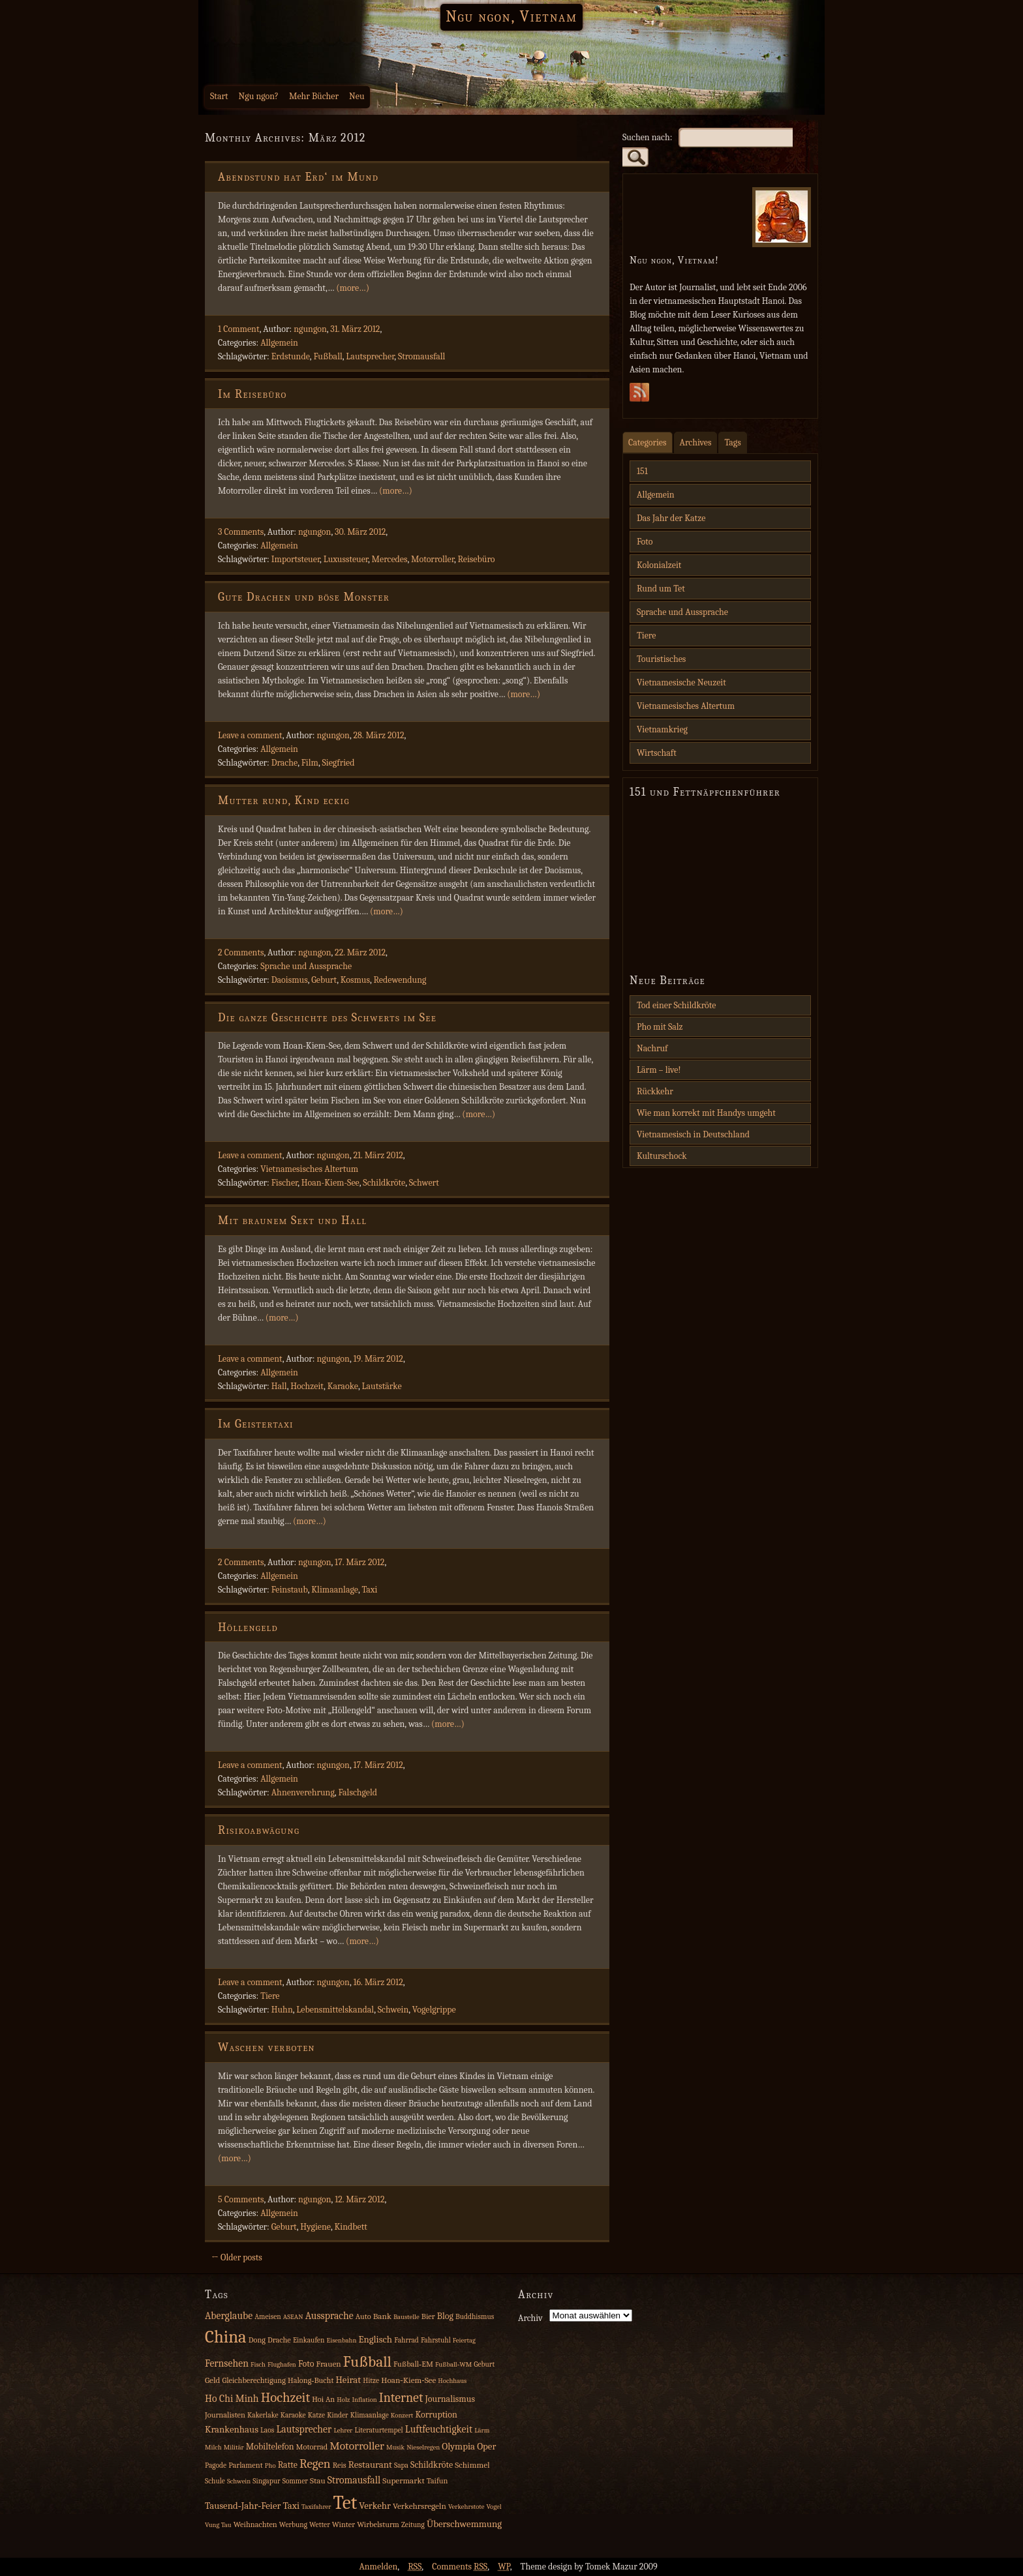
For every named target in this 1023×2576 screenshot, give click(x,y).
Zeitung (413, 2525)
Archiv (530, 2318)
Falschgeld (357, 1792)
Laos (267, 2430)
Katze (316, 2415)
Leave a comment (250, 735)
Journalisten (225, 2414)
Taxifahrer (316, 2506)
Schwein (393, 2009)
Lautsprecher (370, 356)
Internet (401, 2397)
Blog (445, 2316)
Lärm (481, 2430)
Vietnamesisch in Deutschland (693, 1134)
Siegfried (338, 762)
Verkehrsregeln (419, 2506)
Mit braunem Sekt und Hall (292, 1220)
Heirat (348, 2380)
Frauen (328, 2364)
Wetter (319, 2525)
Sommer (295, 2481)
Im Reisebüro (252, 394)
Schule (215, 2481)
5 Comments (241, 2199)
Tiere (269, 1995)
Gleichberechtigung (253, 2380)
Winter (343, 2524)
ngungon (310, 329)
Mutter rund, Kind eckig (284, 800)
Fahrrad (406, 2340)
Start (219, 96)
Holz (343, 2399)
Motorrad (312, 2446)
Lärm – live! (659, 1069)
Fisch (258, 2364)
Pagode (215, 2465)
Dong (257, 2339)
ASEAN (293, 2317)
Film (309, 762)
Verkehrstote (466, 2506)
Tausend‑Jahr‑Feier (243, 2505)
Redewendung (399, 979)
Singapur (266, 2481)
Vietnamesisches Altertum (309, 1169)
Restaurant (370, 2464)
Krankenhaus (231, 2429)
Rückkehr (655, 1091)
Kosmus (355, 979)
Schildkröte (384, 1182)
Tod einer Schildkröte (676, 1005)
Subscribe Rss (639, 396)
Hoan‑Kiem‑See (408, 2380)
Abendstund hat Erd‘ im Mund (298, 177)
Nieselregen (423, 2447)
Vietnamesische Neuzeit (681, 682)
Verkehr (375, 2505)
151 (642, 471)
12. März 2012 (359, 2199)
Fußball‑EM (413, 2364)
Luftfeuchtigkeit (438, 2429)
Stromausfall (421, 356)
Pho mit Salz (660, 1026)
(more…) (352, 287)
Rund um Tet (661, 588)
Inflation (364, 2399)
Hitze (371, 2380)
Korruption (436, 2414)
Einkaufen (308, 2340)
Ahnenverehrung (303, 1792)
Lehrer (342, 2430)
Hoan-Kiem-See (330, 1182)
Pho (270, 2465)
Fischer (284, 1182)
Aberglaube (228, 2316)
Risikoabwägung (258, 1830)
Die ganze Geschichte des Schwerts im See (327, 1018)
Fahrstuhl (436, 2340)
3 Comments (241, 531)
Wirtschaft (657, 752)
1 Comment (239, 329)
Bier (428, 2316)
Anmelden (378, 2566)
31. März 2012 (355, 329)
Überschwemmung (464, 2524)
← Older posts (236, 2257)
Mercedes (390, 559)
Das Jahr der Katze (671, 518)
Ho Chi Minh (232, 2398)
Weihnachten (255, 2524)
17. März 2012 (359, 1562)
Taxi (369, 1589)
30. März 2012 (360, 531)
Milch (213, 2447)
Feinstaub (289, 1589)
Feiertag (464, 2340)
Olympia (458, 2446)
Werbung (293, 2525)
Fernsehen (227, 2363)
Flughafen (281, 2364)
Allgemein (279, 342)
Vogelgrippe (434, 2009)
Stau (318, 2480)
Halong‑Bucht (310, 2380)
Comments (459, 2566)
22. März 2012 (360, 952)
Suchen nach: (647, 137)
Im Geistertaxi (256, 1424)
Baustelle (406, 2317)
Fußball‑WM (453, 2364)
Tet (345, 2502)
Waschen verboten (266, 2047)
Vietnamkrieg (662, 729)
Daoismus (289, 979)
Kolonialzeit (659, 565)
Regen (315, 2464)
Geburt (324, 979)
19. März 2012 (378, 1358)
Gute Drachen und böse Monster (303, 597)
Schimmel (472, 2465)
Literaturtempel (378, 2430)
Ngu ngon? (259, 96)
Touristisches (661, 659)
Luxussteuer (346, 559)
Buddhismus (474, 2317)
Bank (382, 2316)
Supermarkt (403, 2480)
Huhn (282, 2009)
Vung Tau (218, 2525)
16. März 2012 (378, 1982)
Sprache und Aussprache (306, 966)
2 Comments (241, 952)
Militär (234, 2447)
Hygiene (315, 2226)
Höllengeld (248, 1627)
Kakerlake (263, 2415)
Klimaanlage (334, 1589)
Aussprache (329, 2316)
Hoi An (323, 2399)
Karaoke (343, 1386)
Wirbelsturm (378, 2524)
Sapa (401, 2465)
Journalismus (450, 2398)
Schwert (424, 1182)
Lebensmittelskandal (335, 2009)
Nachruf (652, 1048)
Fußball (327, 356)
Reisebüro (476, 559)
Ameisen (267, 2317)
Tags (732, 442)
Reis (339, 2465)
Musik (395, 2447)
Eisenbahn (341, 2340)
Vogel (493, 2506)
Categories (647, 442)
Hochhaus (452, 2380)
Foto (644, 541)
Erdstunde (290, 356)
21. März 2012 (378, 1155)
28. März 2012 (378, 735)
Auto (363, 2316)
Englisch (376, 2339)
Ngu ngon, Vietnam (511, 16)
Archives (696, 442)
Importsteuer (295, 559)
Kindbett (350, 2226)
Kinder (337, 2415)
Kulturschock (662, 1155)
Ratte (288, 2464)
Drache (284, 762)
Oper (486, 2446)
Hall (279, 1386)
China (226, 2337)
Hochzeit (307, 1386)
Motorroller (432, 559)
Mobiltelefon (270, 2446)
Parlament (245, 2465)
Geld (212, 2380)
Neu (357, 96)
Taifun (437, 2480)
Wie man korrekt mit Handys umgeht (706, 1112)
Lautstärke (381, 1386)
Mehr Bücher (314, 96)
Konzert (402, 2415)
